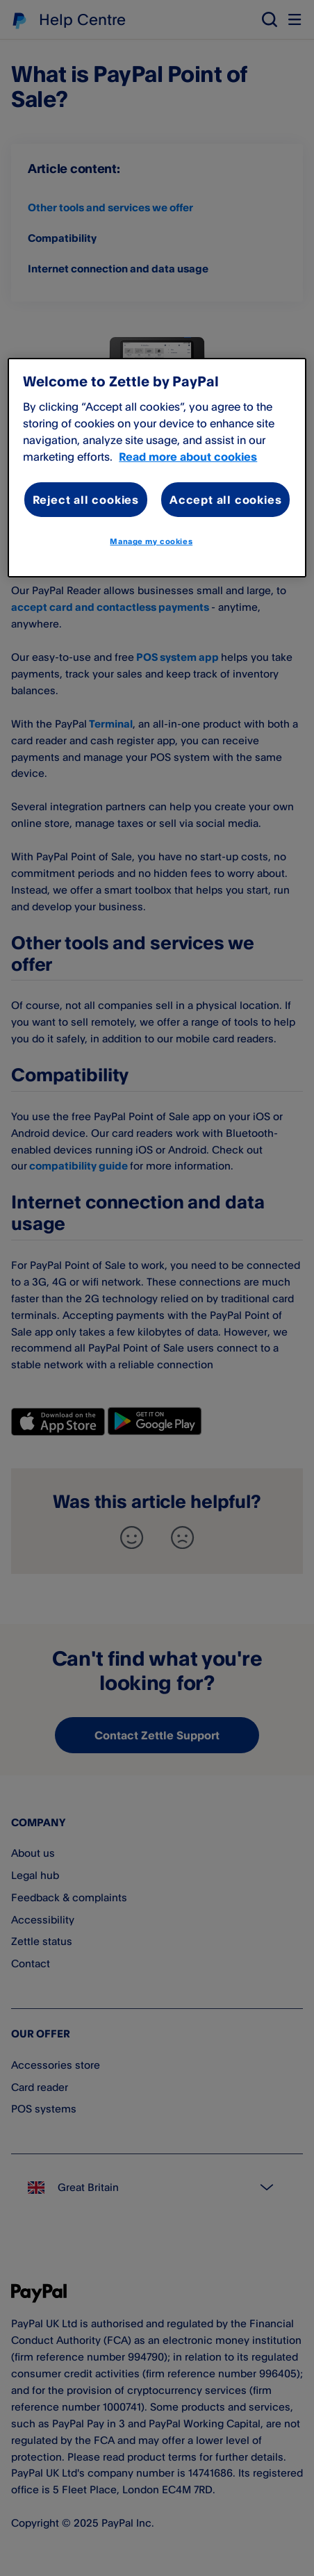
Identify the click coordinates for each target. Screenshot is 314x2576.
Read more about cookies (188, 456)
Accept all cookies (225, 500)
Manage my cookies (151, 541)
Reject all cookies (86, 500)
